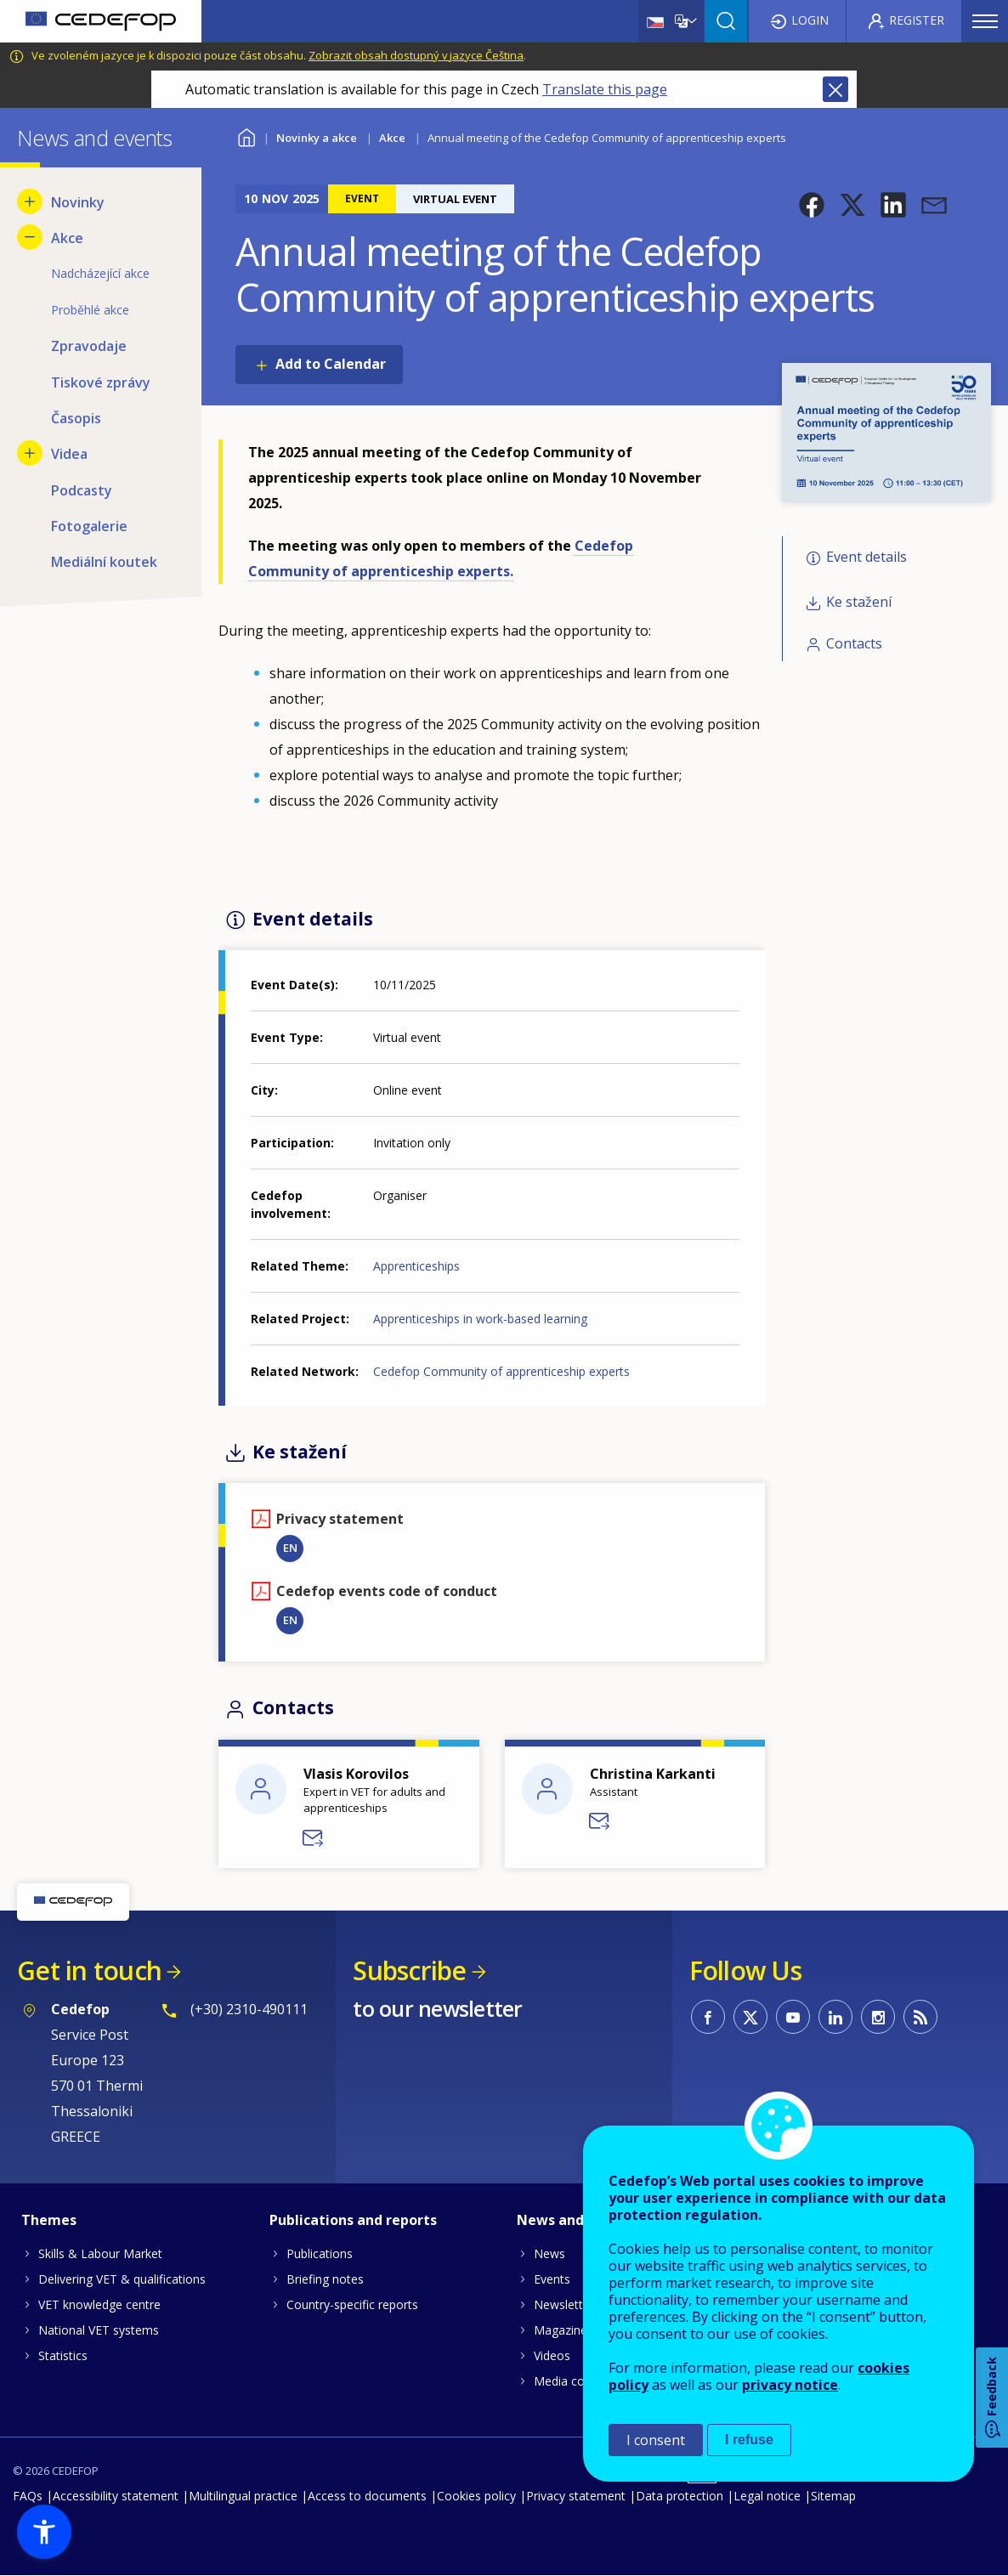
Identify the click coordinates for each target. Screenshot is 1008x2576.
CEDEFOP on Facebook (708, 2017)
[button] (812, 205)
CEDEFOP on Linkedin (835, 2017)
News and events (575, 2220)
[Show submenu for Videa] (29, 453)
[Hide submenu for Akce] (29, 237)
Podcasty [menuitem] (81, 490)
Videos (552, 2355)
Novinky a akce (316, 137)
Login (810, 20)
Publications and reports (353, 2220)
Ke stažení (859, 601)
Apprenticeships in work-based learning (480, 1319)
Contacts (854, 643)
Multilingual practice (243, 2496)
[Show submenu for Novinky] (29, 201)
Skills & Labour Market (100, 2253)
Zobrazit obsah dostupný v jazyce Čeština (416, 55)
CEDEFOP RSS (920, 2017)
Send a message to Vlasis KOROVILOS (313, 1838)
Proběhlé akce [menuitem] (90, 310)
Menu (985, 21)
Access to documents (367, 2496)
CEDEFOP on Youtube (793, 2017)
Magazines (563, 2330)
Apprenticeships (416, 1266)
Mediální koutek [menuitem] (104, 561)
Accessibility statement (115, 2496)
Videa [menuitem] (69, 453)
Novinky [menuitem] (78, 202)
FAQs (27, 2496)
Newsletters (567, 2304)
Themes (48, 2220)
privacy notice (790, 2384)
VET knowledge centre (99, 2304)
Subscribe (409, 1970)
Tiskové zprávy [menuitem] (100, 382)
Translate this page (604, 89)
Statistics (63, 2355)
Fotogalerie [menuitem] (89, 526)
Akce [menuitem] (67, 238)
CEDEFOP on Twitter (750, 2017)
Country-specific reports (352, 2304)
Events (552, 2279)
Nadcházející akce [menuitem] (100, 273)
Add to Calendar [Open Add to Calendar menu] (330, 363)
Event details (866, 557)
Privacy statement (576, 2496)
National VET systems (98, 2330)
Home (246, 135)
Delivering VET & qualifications (122, 2279)
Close (835, 89)
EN (290, 1547)
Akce (392, 137)
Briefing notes (325, 2279)
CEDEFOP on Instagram (878, 2017)
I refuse (749, 2439)
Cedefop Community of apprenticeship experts (501, 1371)
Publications (319, 2253)
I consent (655, 2440)
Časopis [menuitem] (76, 418)
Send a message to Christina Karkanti (600, 1821)
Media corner (570, 2381)
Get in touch (89, 1970)
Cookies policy (476, 2496)
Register (916, 20)
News (549, 2253)
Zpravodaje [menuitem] (89, 346)
